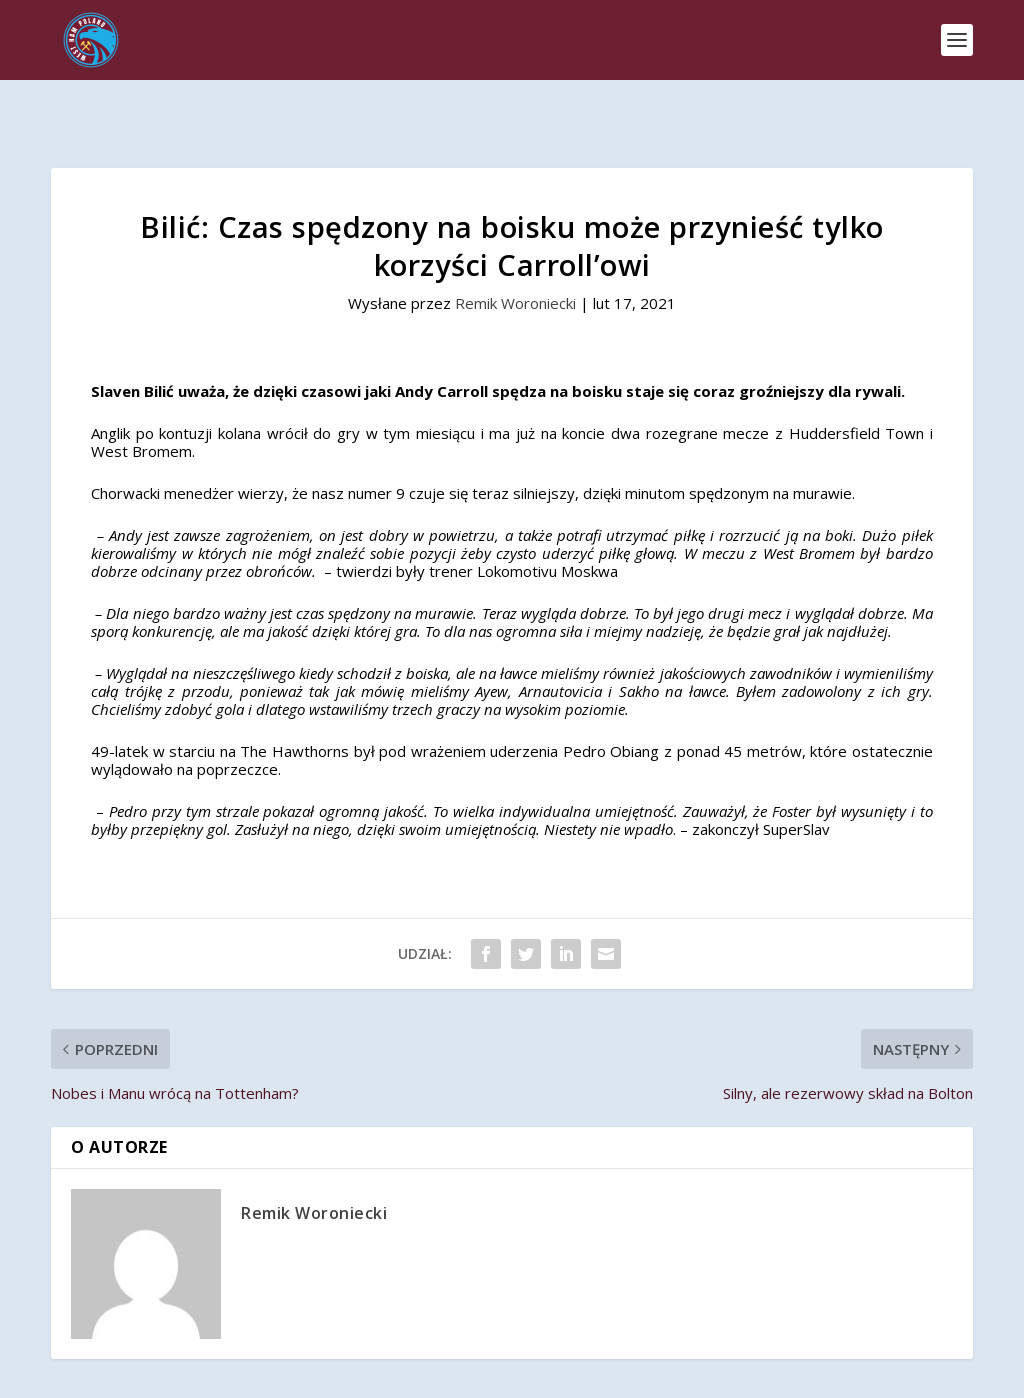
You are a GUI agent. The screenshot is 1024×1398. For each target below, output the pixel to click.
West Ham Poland (213, 1374)
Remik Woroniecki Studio (584, 1374)
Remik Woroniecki (515, 254)
